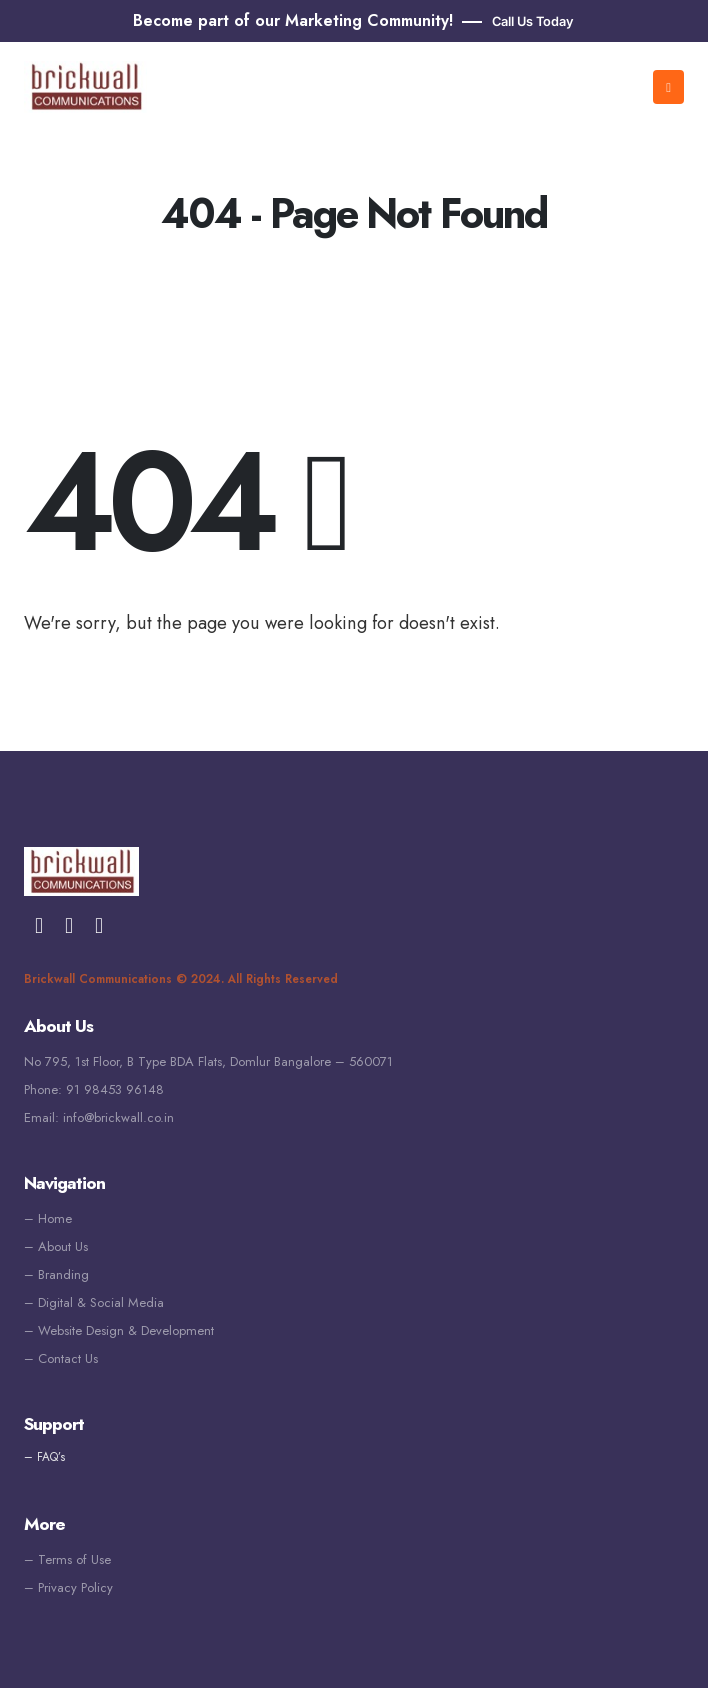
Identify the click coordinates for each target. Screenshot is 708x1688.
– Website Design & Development (119, 1330)
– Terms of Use (67, 1559)
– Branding (56, 1274)
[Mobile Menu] (668, 87)
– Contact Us (61, 1358)
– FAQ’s (44, 1456)
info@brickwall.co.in (118, 1117)
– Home (48, 1218)
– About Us (56, 1246)
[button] (518, 21)
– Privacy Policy (68, 1587)
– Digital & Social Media (94, 1302)
